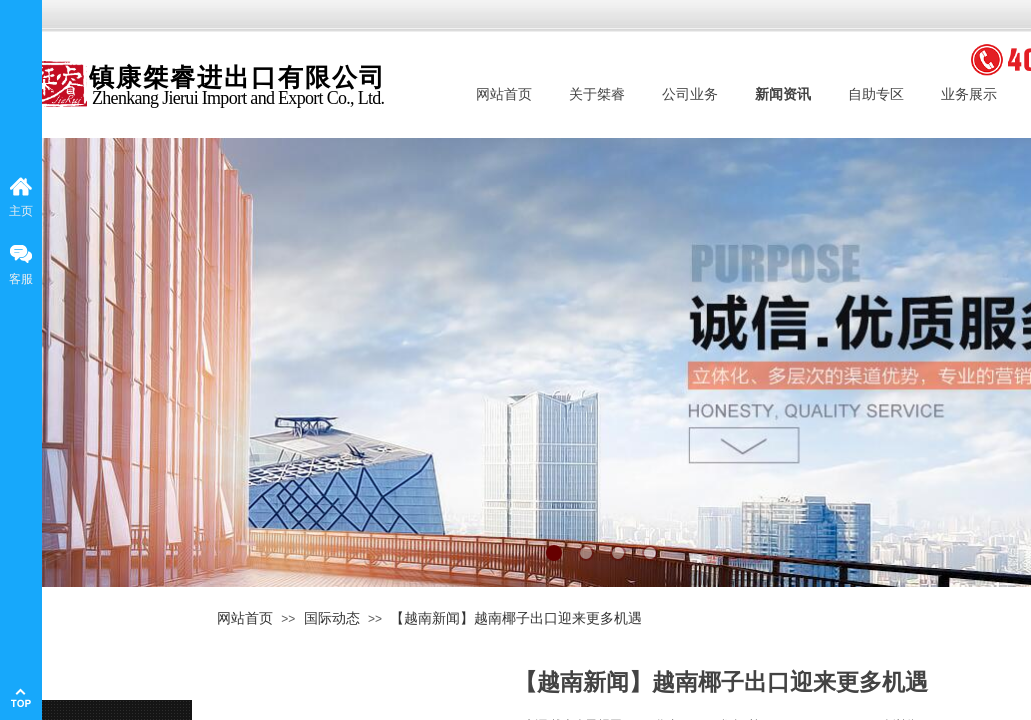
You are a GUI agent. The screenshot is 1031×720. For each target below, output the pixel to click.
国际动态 (332, 618)
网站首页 (245, 618)
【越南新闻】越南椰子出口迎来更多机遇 (516, 618)
